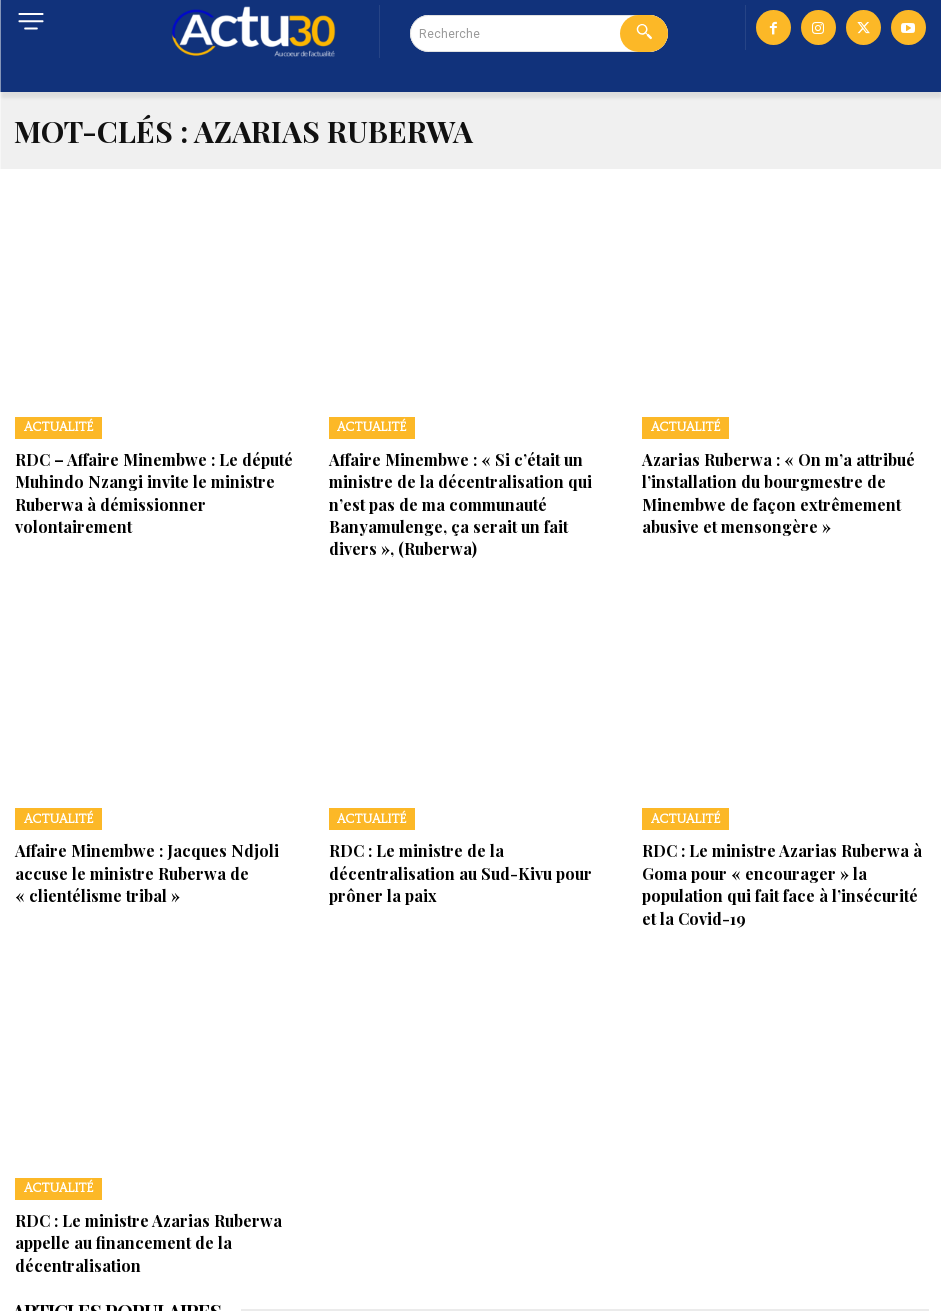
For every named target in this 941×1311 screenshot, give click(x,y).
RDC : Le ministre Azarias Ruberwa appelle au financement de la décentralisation (158, 1152)
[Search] (644, 33)
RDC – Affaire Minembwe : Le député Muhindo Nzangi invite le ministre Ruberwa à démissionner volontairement (157, 474)
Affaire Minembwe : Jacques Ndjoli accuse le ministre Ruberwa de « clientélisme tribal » (161, 817)
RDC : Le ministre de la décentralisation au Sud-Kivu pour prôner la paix (471, 817)
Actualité (51, 425)
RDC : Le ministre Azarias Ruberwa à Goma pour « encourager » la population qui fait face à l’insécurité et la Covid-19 (785, 827)
